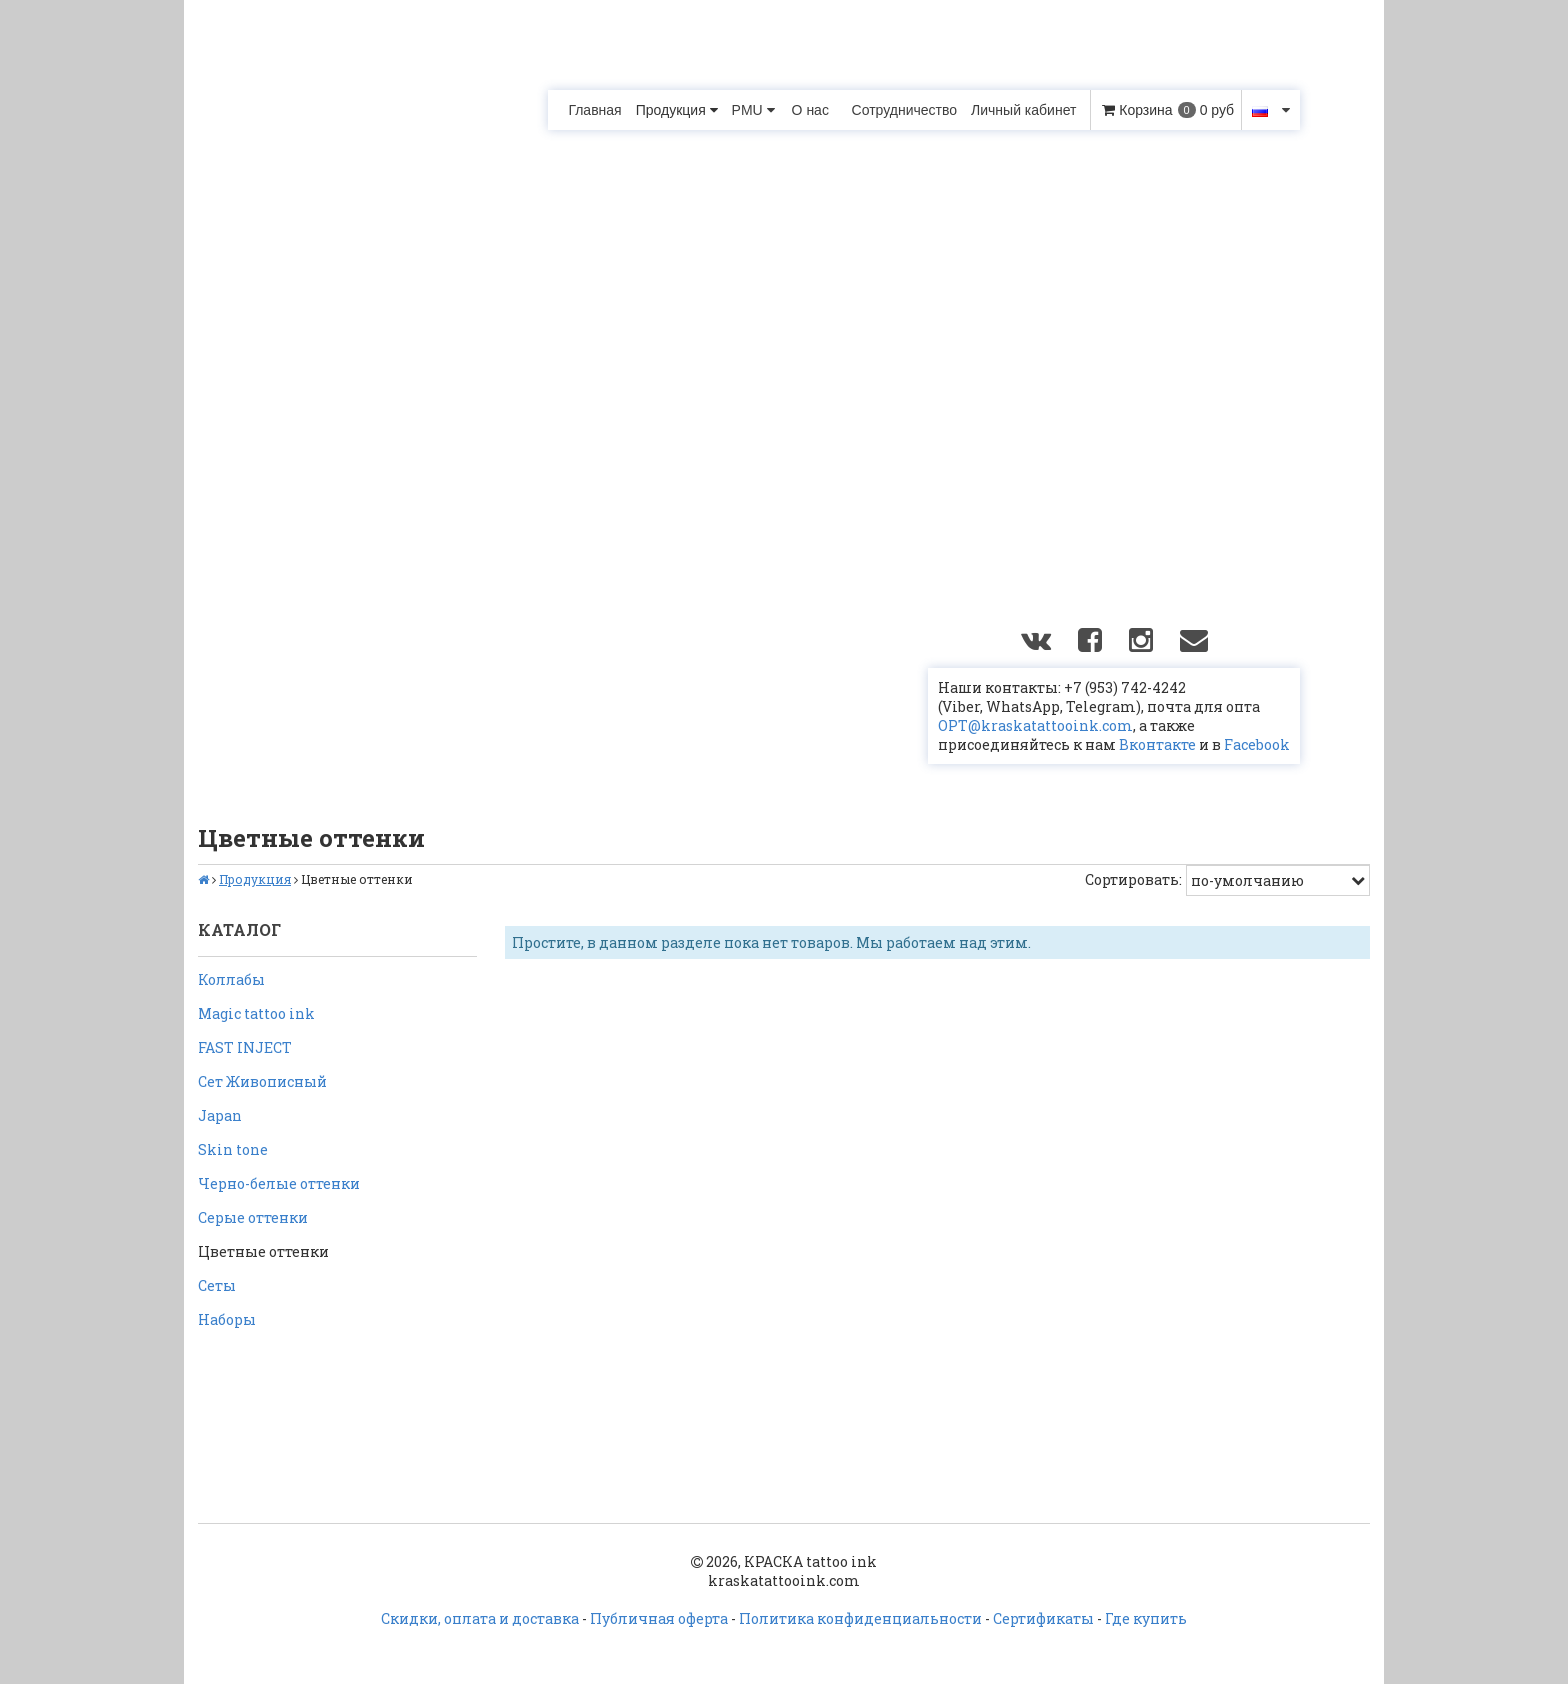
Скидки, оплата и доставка (480, 1618)
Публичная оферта (659, 1618)
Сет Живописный (262, 1081)
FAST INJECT (245, 1047)
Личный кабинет (1023, 110)
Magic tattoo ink (256, 1013)
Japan (220, 1115)
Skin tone (233, 1149)
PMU (753, 110)
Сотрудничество (904, 110)
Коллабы (231, 979)
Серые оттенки (253, 1217)
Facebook (1257, 744)
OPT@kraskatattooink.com (1035, 725)
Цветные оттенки (263, 1251)
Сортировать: (1133, 879)
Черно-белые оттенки (279, 1183)
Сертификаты (1043, 1618)
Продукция (677, 110)
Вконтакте (1157, 744)
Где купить (1146, 1618)
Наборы (227, 1319)
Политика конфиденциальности (860, 1618)
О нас (810, 110)
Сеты (217, 1285)
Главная (594, 110)
